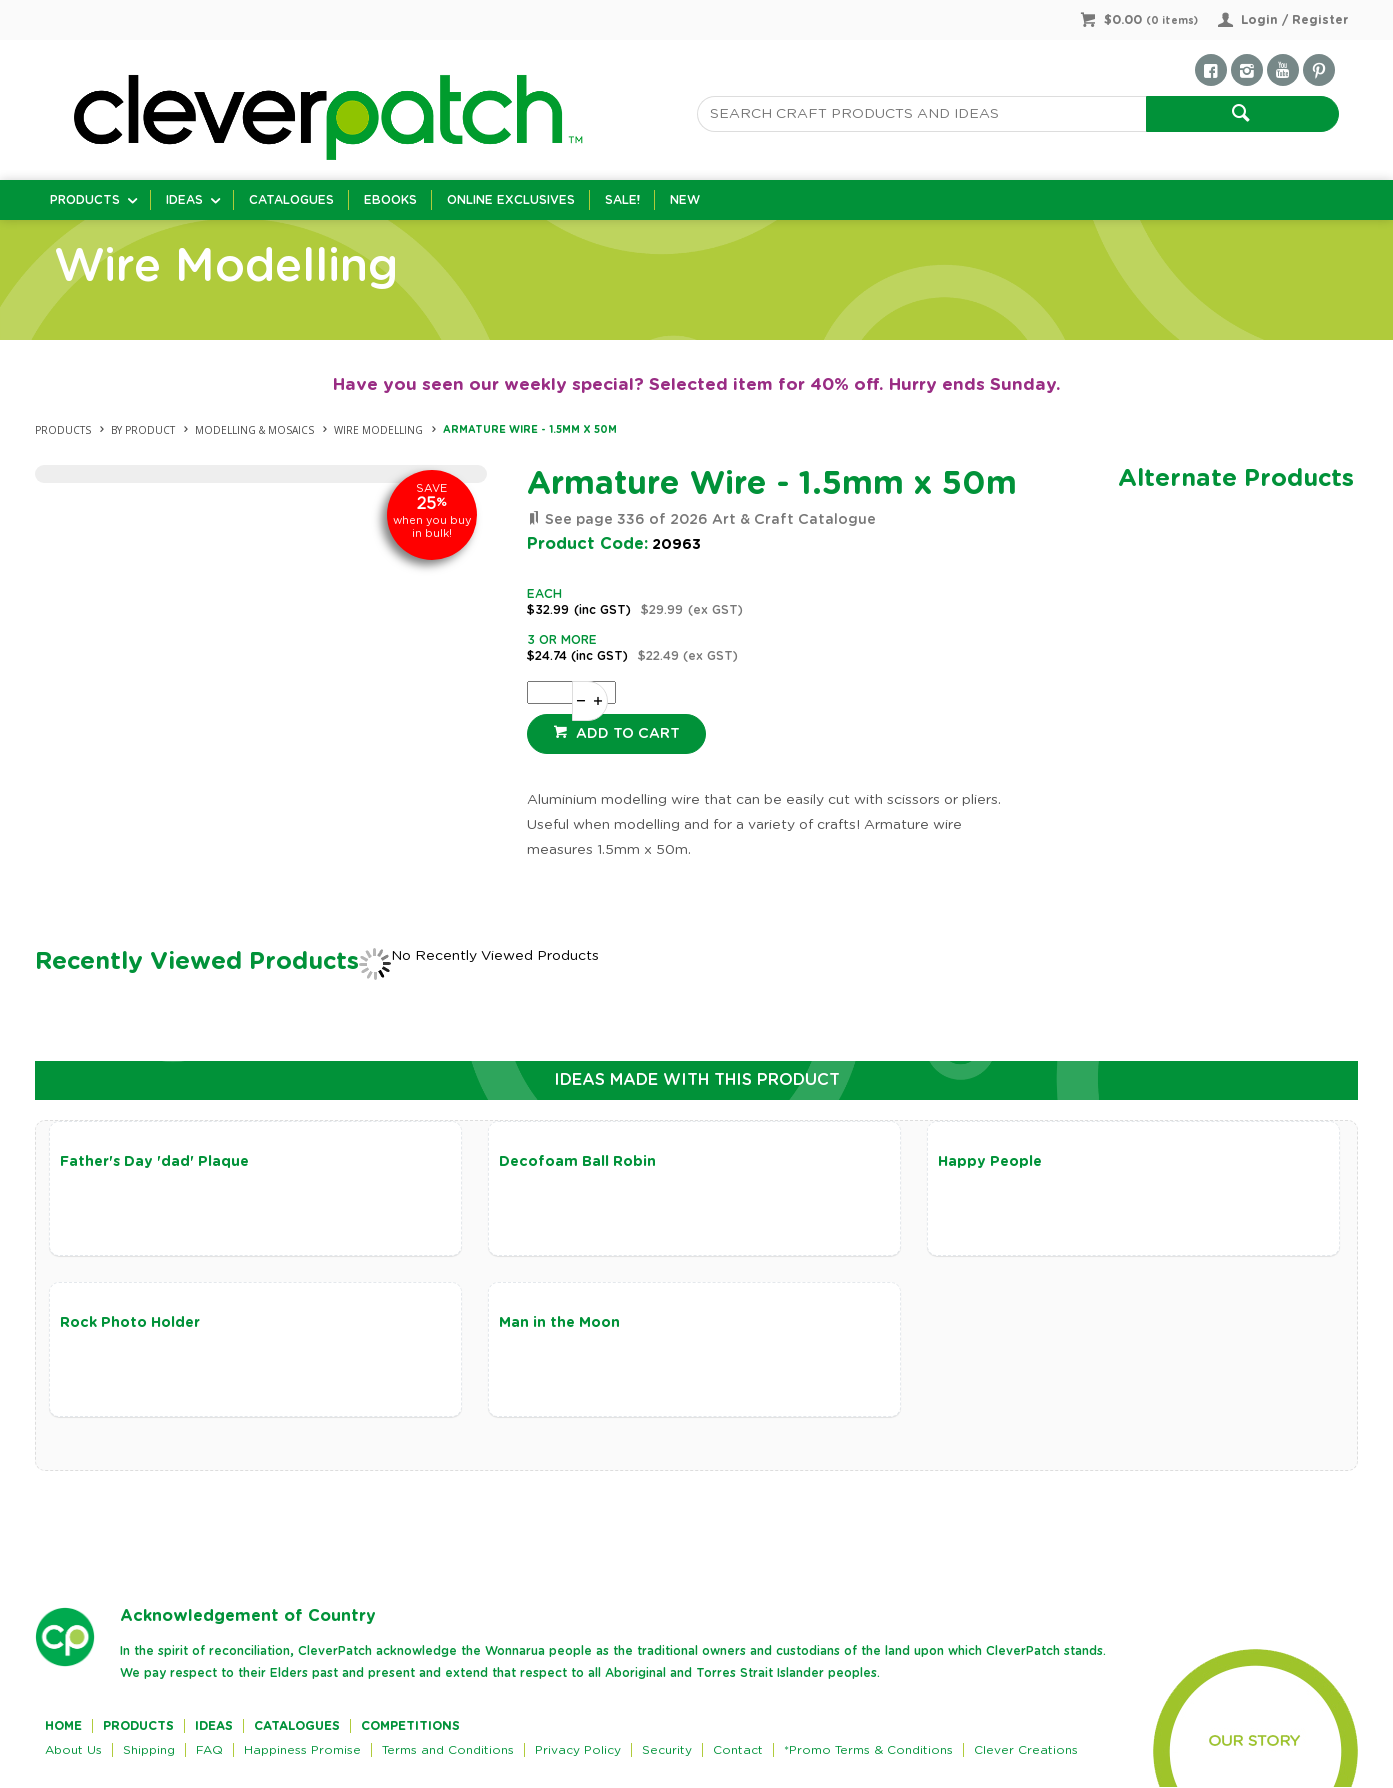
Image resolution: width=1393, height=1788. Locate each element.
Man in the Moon (556, 1324)
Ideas (184, 200)
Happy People (984, 1162)
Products (85, 200)
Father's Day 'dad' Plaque (154, 1162)
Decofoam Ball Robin (574, 1162)
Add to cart (626, 734)
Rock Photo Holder (130, 1324)
